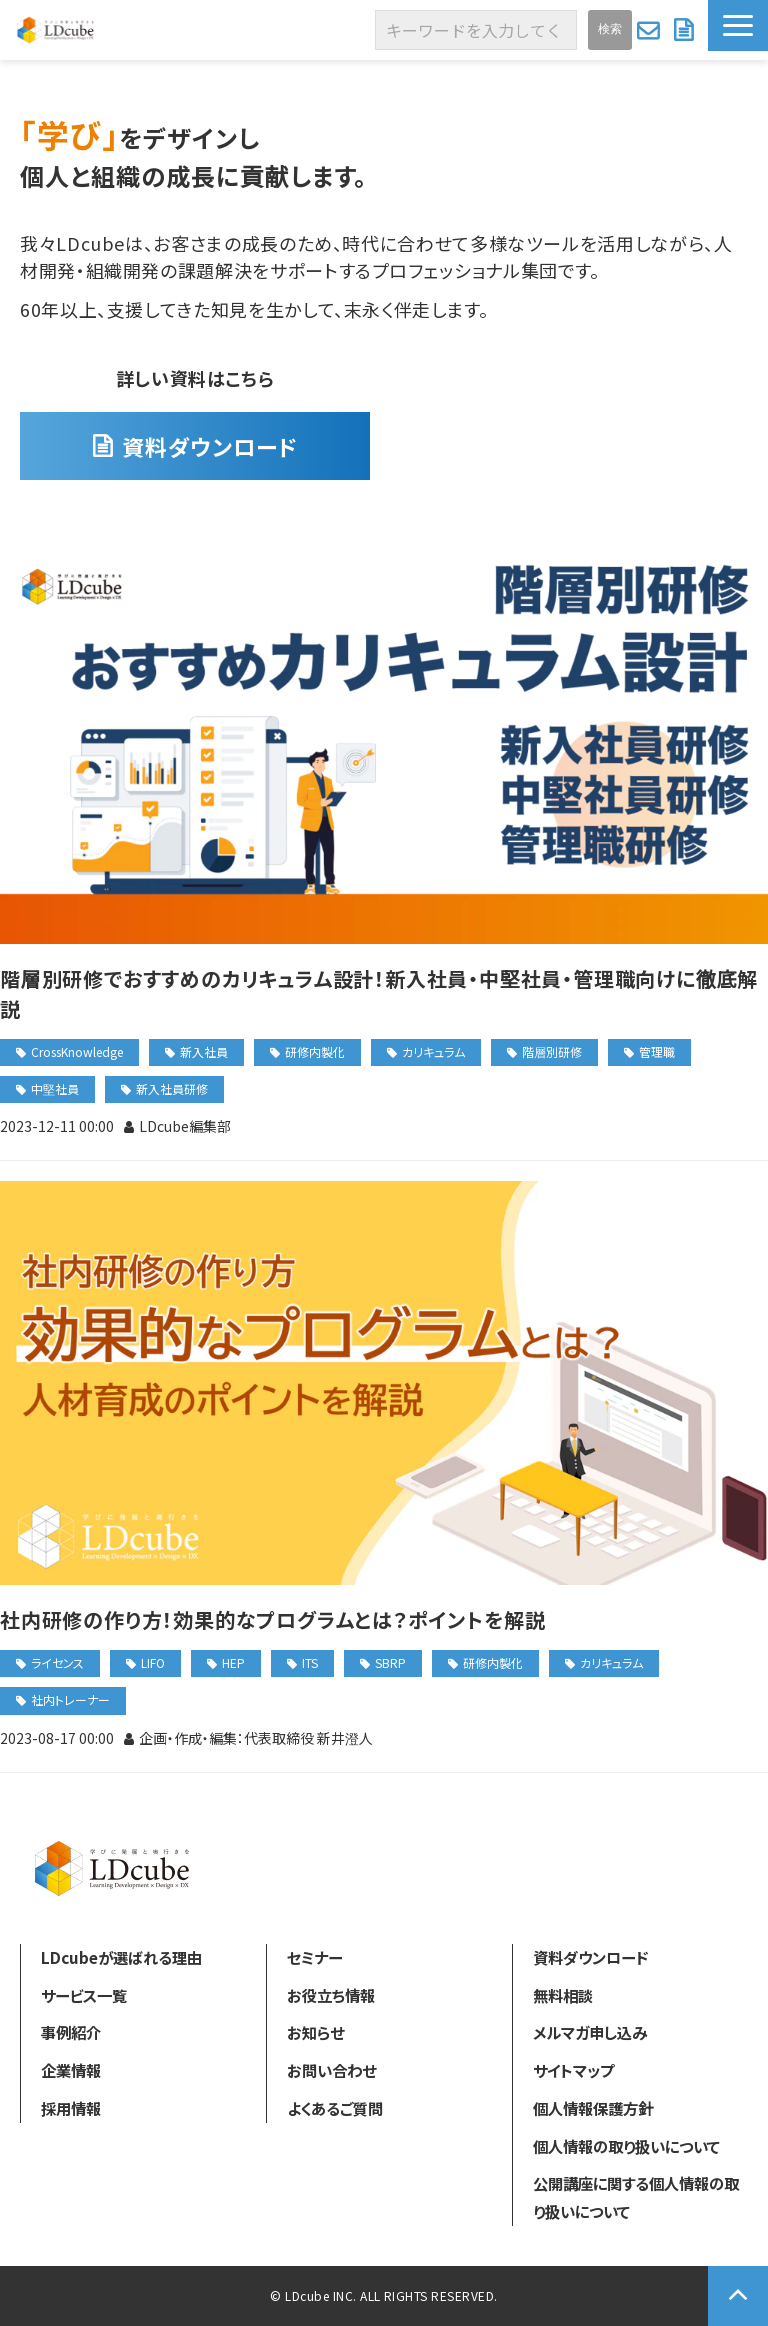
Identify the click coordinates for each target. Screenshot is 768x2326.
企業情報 (71, 2070)
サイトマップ (573, 2070)
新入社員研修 (172, 1088)
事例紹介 (71, 2032)
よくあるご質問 (335, 2108)
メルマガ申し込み (590, 2032)
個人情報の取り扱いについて (626, 2146)
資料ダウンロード (686, 30)
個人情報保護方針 (593, 2108)
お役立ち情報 (331, 1995)
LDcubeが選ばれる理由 (121, 1957)
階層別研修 (552, 1051)
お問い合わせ (650, 30)
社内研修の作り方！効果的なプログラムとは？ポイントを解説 (272, 1619)
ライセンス (57, 1662)
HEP (233, 1662)
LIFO (153, 1662)
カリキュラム (433, 1051)
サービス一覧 (84, 1995)
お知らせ (315, 2032)
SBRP (390, 1662)
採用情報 (71, 2108)
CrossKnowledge (77, 1051)
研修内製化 (315, 1051)
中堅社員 (55, 1088)
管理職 (657, 1051)
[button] (738, 25)
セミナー (314, 1957)
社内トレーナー (70, 1699)
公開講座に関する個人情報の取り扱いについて (636, 2197)
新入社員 (204, 1051)
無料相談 (563, 1995)
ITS (310, 1662)
